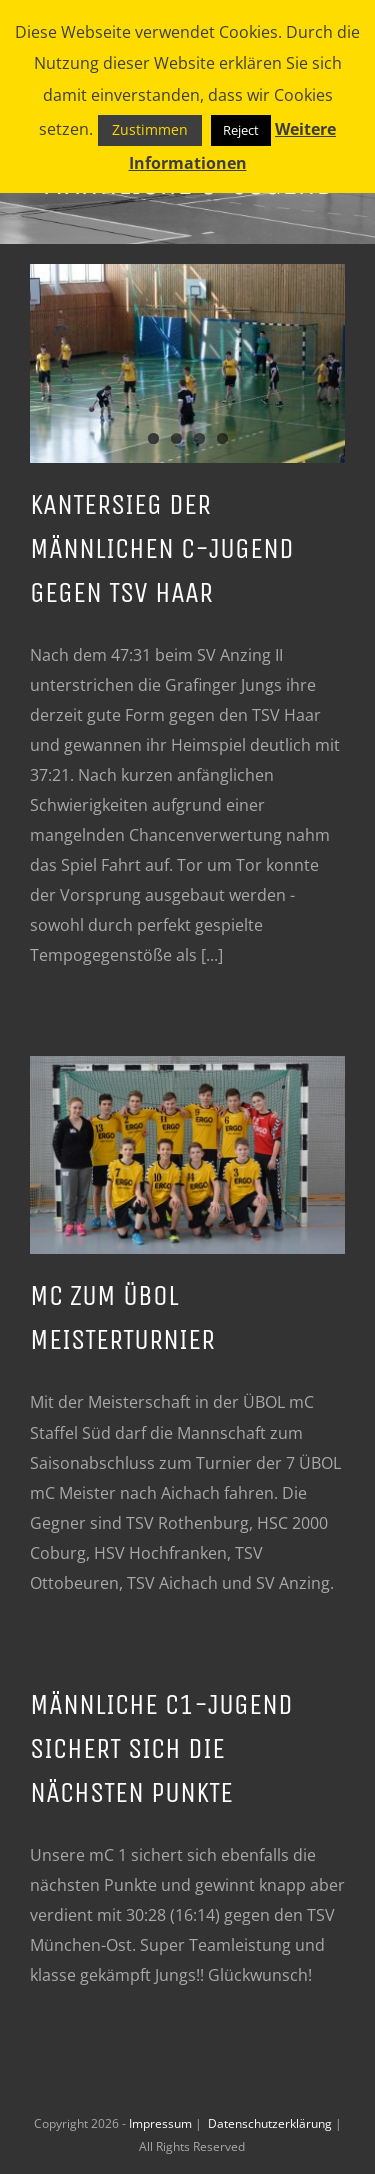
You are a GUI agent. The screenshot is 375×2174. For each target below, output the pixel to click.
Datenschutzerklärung (271, 2123)
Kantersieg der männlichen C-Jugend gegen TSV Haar (162, 549)
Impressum (162, 2123)
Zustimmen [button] (150, 129)
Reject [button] (241, 130)
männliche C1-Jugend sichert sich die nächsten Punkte (161, 1749)
